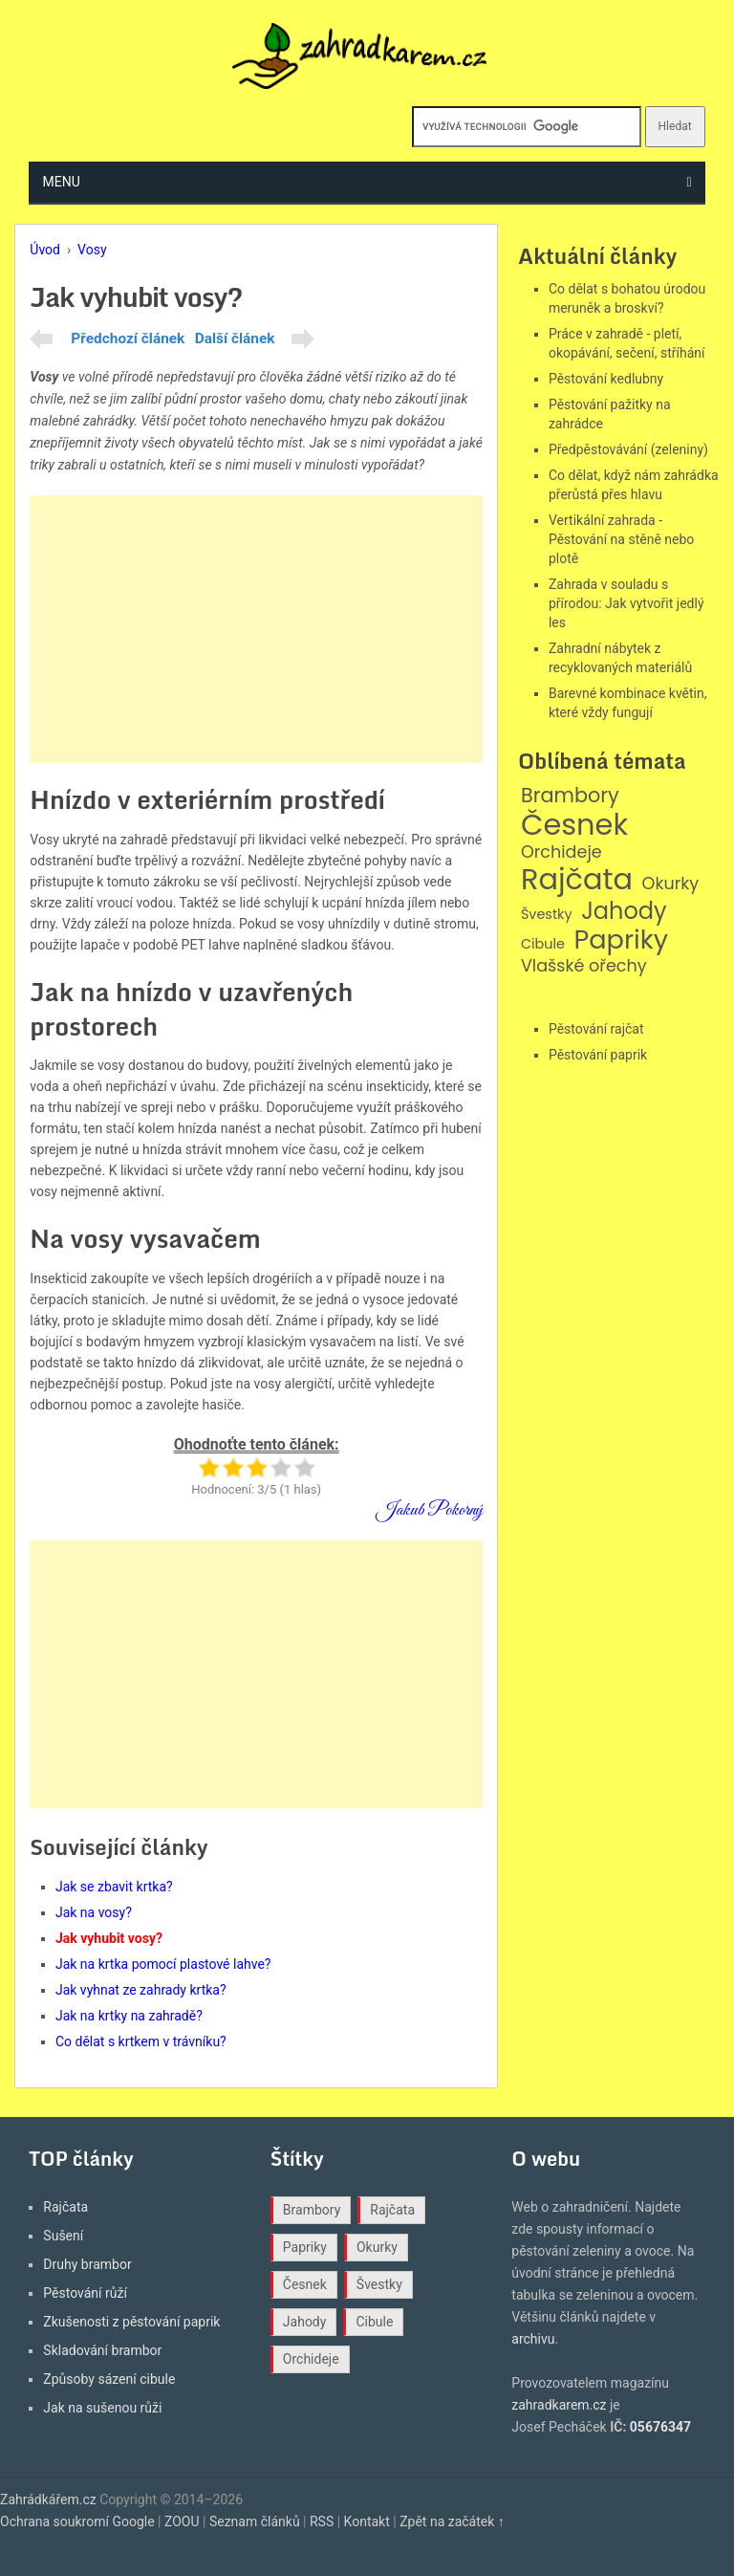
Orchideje (561, 852)
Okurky (671, 884)
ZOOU (182, 2521)
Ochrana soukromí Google (77, 2521)
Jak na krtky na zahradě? (129, 2015)
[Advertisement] (256, 629)
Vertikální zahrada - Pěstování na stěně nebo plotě (621, 539)
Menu (61, 181)
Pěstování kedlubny (606, 378)
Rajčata (577, 879)
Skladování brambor (102, 2350)
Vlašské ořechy (584, 966)
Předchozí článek (127, 338)
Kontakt (367, 2521)
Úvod (45, 249)
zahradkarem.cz (558, 2404)
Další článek (235, 338)
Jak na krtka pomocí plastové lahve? (163, 1964)
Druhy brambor (87, 2264)
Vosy (91, 249)
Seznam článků (254, 2521)
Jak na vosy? (93, 1912)
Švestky (546, 914)
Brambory (570, 796)
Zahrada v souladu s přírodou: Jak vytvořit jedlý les (626, 603)
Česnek (574, 825)
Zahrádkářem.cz (48, 2499)
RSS (322, 2521)
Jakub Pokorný (430, 1510)
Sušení (63, 2235)
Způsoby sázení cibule (109, 2379)
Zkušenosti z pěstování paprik (131, 2321)
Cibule (543, 944)
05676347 (660, 2426)
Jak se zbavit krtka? (114, 1886)
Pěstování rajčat (596, 1029)
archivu (532, 2339)
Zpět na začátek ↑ (452, 2521)
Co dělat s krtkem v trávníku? (141, 2041)
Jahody (623, 912)
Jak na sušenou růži (102, 2407)
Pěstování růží (85, 2293)
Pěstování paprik (598, 1054)
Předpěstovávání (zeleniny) (628, 449)
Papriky (620, 940)
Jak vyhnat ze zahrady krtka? (141, 1989)
